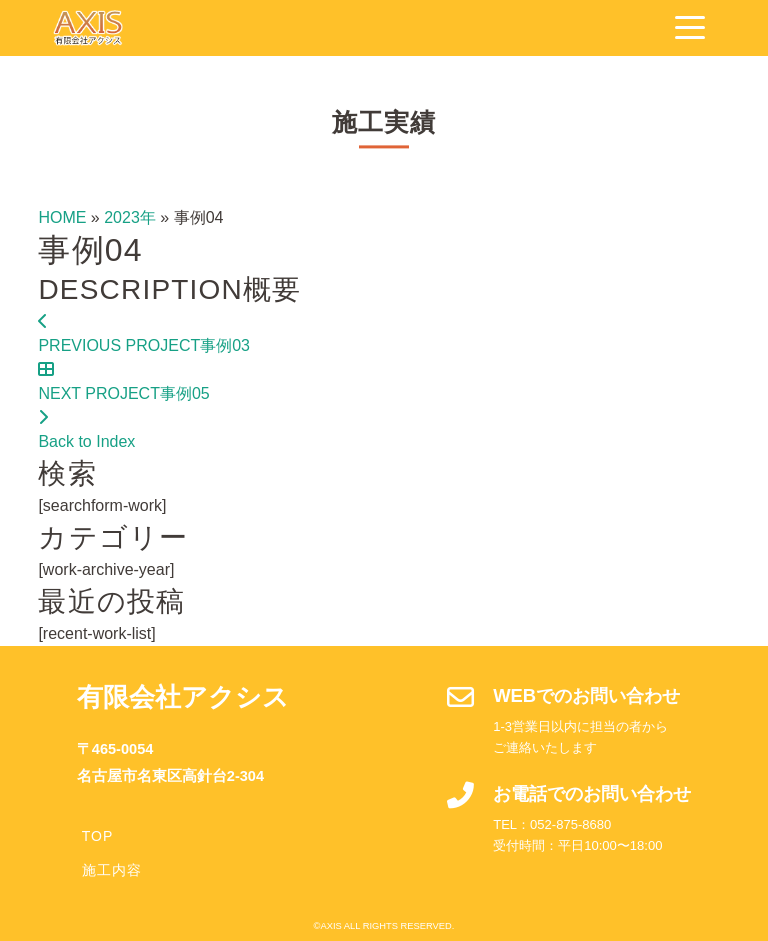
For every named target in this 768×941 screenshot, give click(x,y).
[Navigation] (690, 28)
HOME (62, 217)
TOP (98, 836)
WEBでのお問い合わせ (586, 695)
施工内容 (112, 870)
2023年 (130, 217)
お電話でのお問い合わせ (592, 793)
